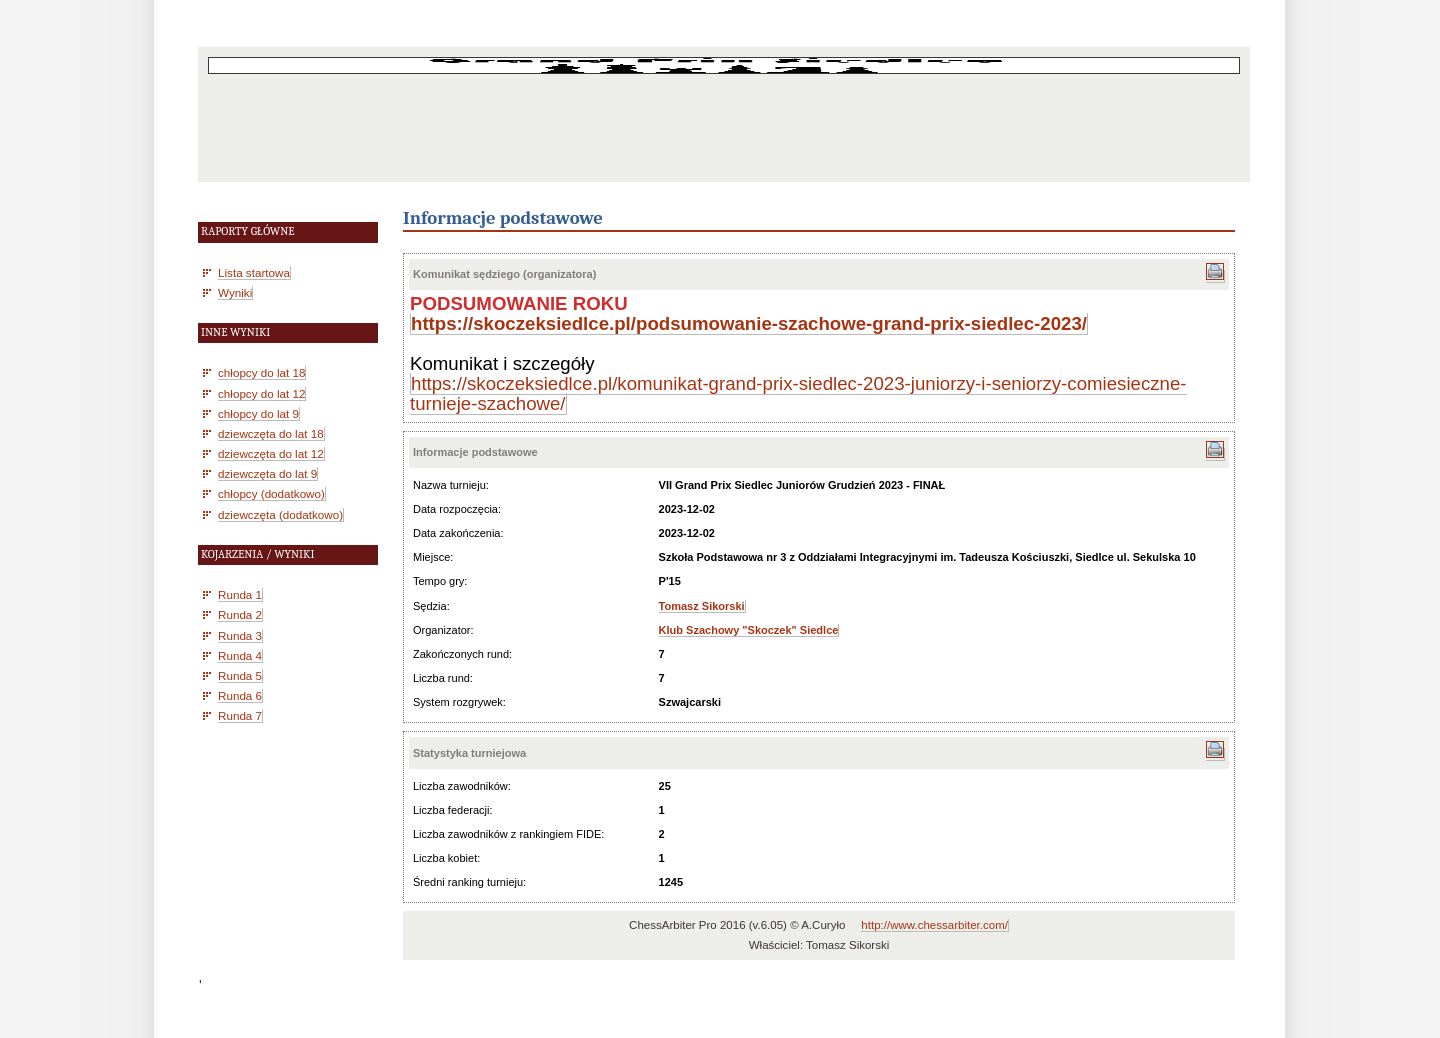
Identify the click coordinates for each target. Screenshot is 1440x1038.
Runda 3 (240, 635)
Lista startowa (254, 272)
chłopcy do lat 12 (261, 393)
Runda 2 (240, 614)
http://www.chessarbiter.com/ (934, 925)
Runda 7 (240, 715)
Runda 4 (240, 655)
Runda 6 (240, 695)
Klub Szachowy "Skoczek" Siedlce (749, 630)
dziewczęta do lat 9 (267, 473)
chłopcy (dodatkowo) (271, 493)
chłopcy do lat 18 (261, 372)
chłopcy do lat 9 (258, 413)
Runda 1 (240, 594)
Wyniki (235, 292)
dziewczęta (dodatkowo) (280, 514)
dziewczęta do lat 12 (271, 453)
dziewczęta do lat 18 (271, 433)
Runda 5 (240, 675)
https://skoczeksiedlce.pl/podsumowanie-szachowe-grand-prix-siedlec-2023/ (749, 323)
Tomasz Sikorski (702, 606)
